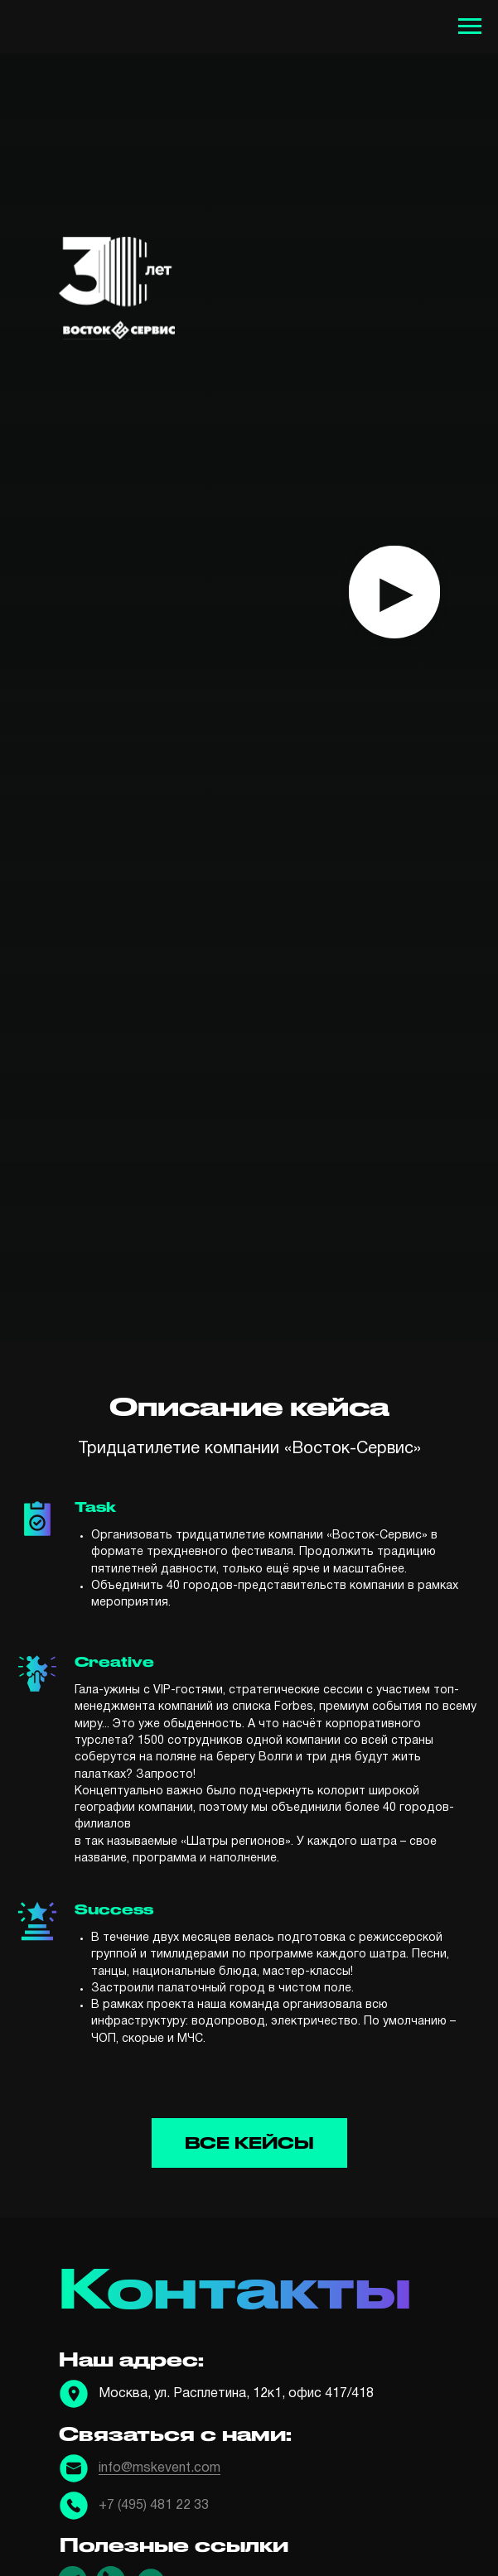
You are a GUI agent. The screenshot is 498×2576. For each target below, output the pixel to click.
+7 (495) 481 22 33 (154, 2505)
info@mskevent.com (159, 2468)
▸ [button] (394, 591)
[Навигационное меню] (469, 26)
